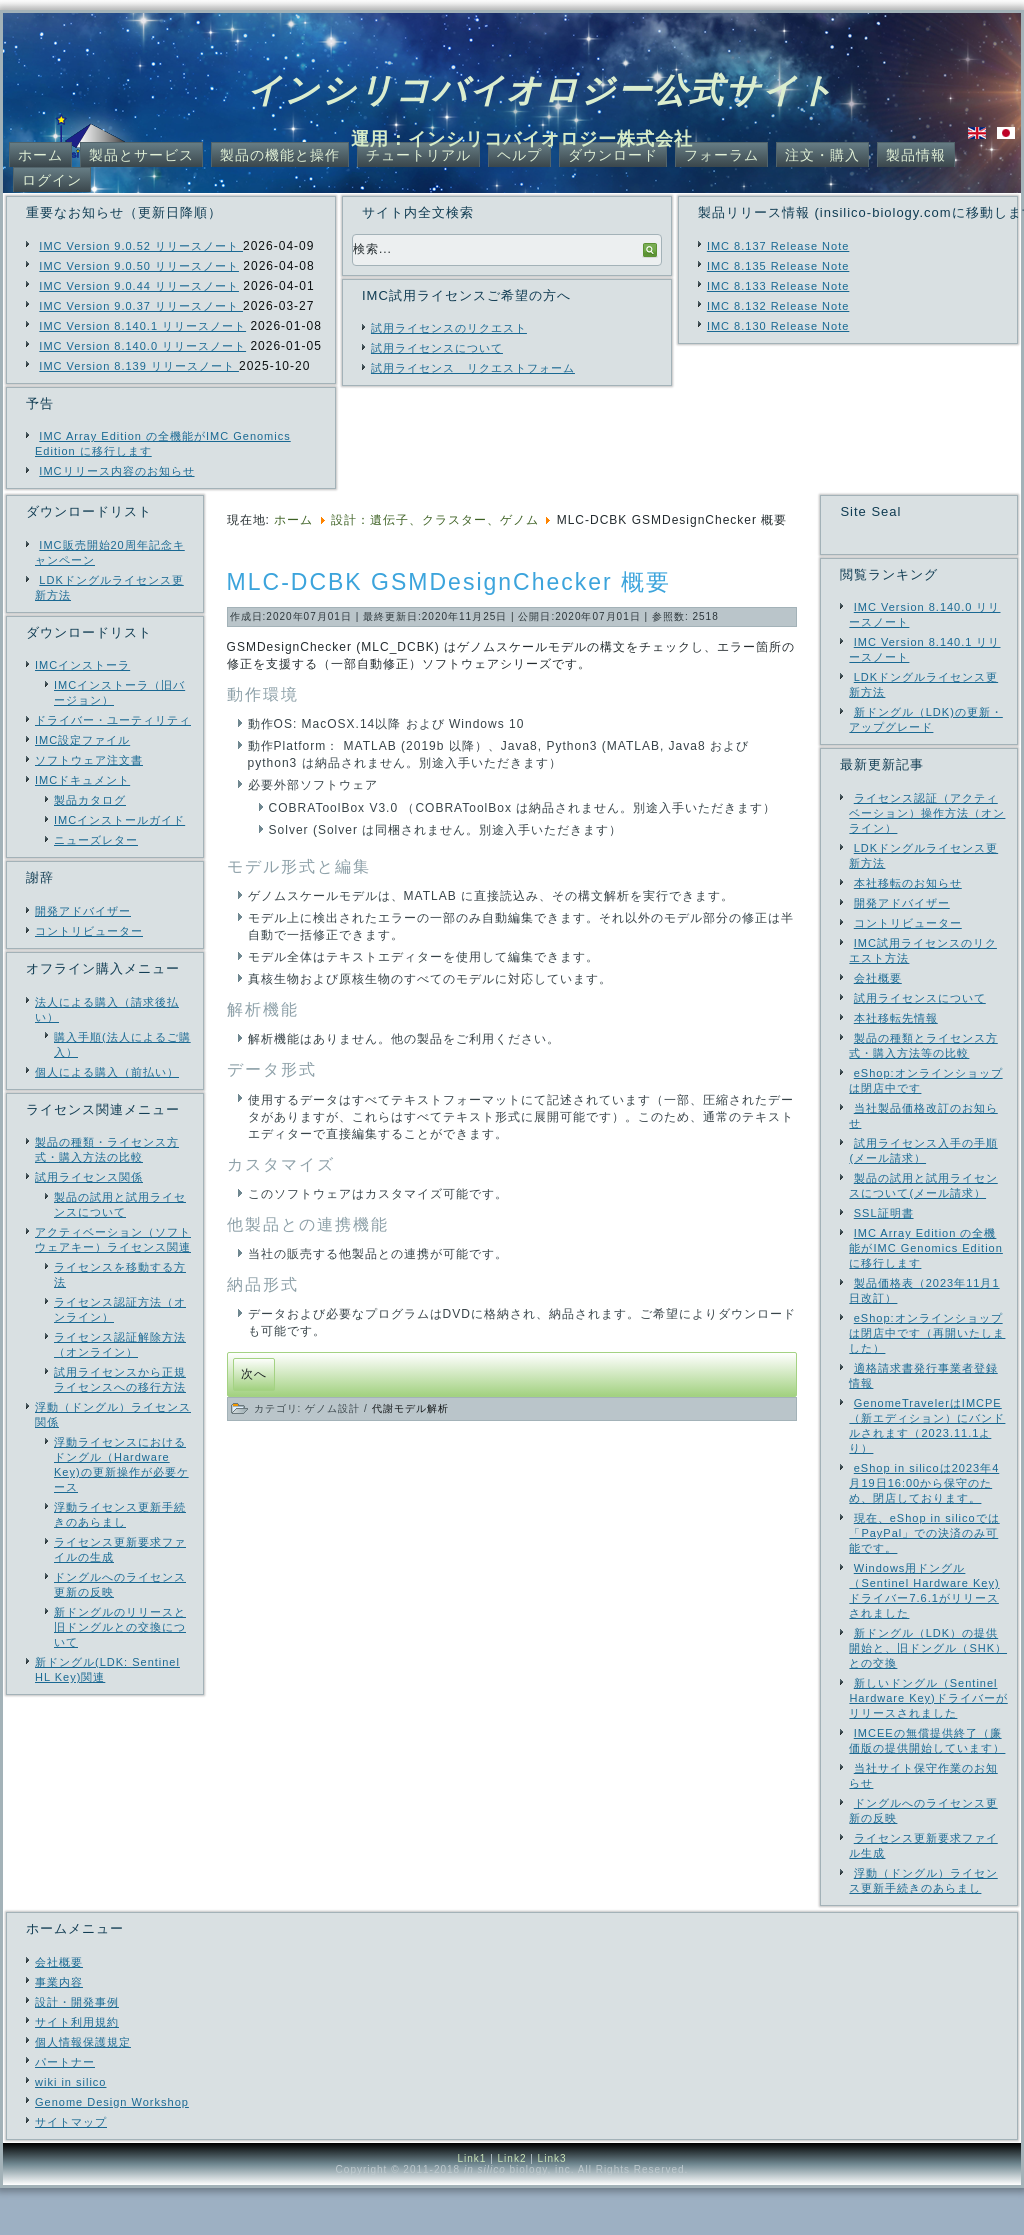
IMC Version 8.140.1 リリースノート (142, 326)
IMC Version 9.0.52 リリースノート (141, 246)
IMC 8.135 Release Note (778, 266)
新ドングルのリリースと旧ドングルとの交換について (120, 1627)
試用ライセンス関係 (89, 1177)
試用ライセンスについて (437, 348)
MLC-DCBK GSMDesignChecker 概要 (449, 582)
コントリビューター (89, 931)
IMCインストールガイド (119, 820)
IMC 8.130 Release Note (778, 326)
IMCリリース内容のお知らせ (116, 471)
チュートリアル (418, 155)
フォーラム (721, 155)
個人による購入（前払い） (107, 1072)
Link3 (552, 2205)
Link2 (512, 2205)
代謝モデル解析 (410, 1408)
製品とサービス (141, 155)
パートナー (65, 2109)
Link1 (471, 2205)
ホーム (40, 155)
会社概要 (59, 2009)
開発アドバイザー (83, 911)
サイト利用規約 (77, 2069)
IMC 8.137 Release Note (778, 246)
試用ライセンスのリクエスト (449, 328)
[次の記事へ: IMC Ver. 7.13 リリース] (254, 1374)
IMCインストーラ (82, 665)
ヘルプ (519, 155)
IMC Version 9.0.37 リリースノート (141, 306)
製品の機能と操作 (280, 155)
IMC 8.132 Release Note (778, 306)
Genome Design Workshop (112, 2149)
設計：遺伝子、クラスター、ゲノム (435, 520)
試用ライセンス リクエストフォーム (473, 368)
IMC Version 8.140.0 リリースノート (142, 346)
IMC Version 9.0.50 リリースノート (139, 266)
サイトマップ (71, 2169)
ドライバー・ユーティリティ (113, 720)
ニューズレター (96, 840)
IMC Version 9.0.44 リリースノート (139, 286)
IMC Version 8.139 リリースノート (139, 366)
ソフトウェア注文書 (89, 760)
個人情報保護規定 (83, 2089)
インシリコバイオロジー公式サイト (541, 90)
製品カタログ (90, 800)
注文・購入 (822, 155)
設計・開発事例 (77, 2049)
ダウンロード (613, 155)
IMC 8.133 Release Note (778, 286)
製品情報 (916, 155)
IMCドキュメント (82, 780)
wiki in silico (70, 2129)
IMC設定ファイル (82, 740)
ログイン (52, 180)
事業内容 (59, 2029)
